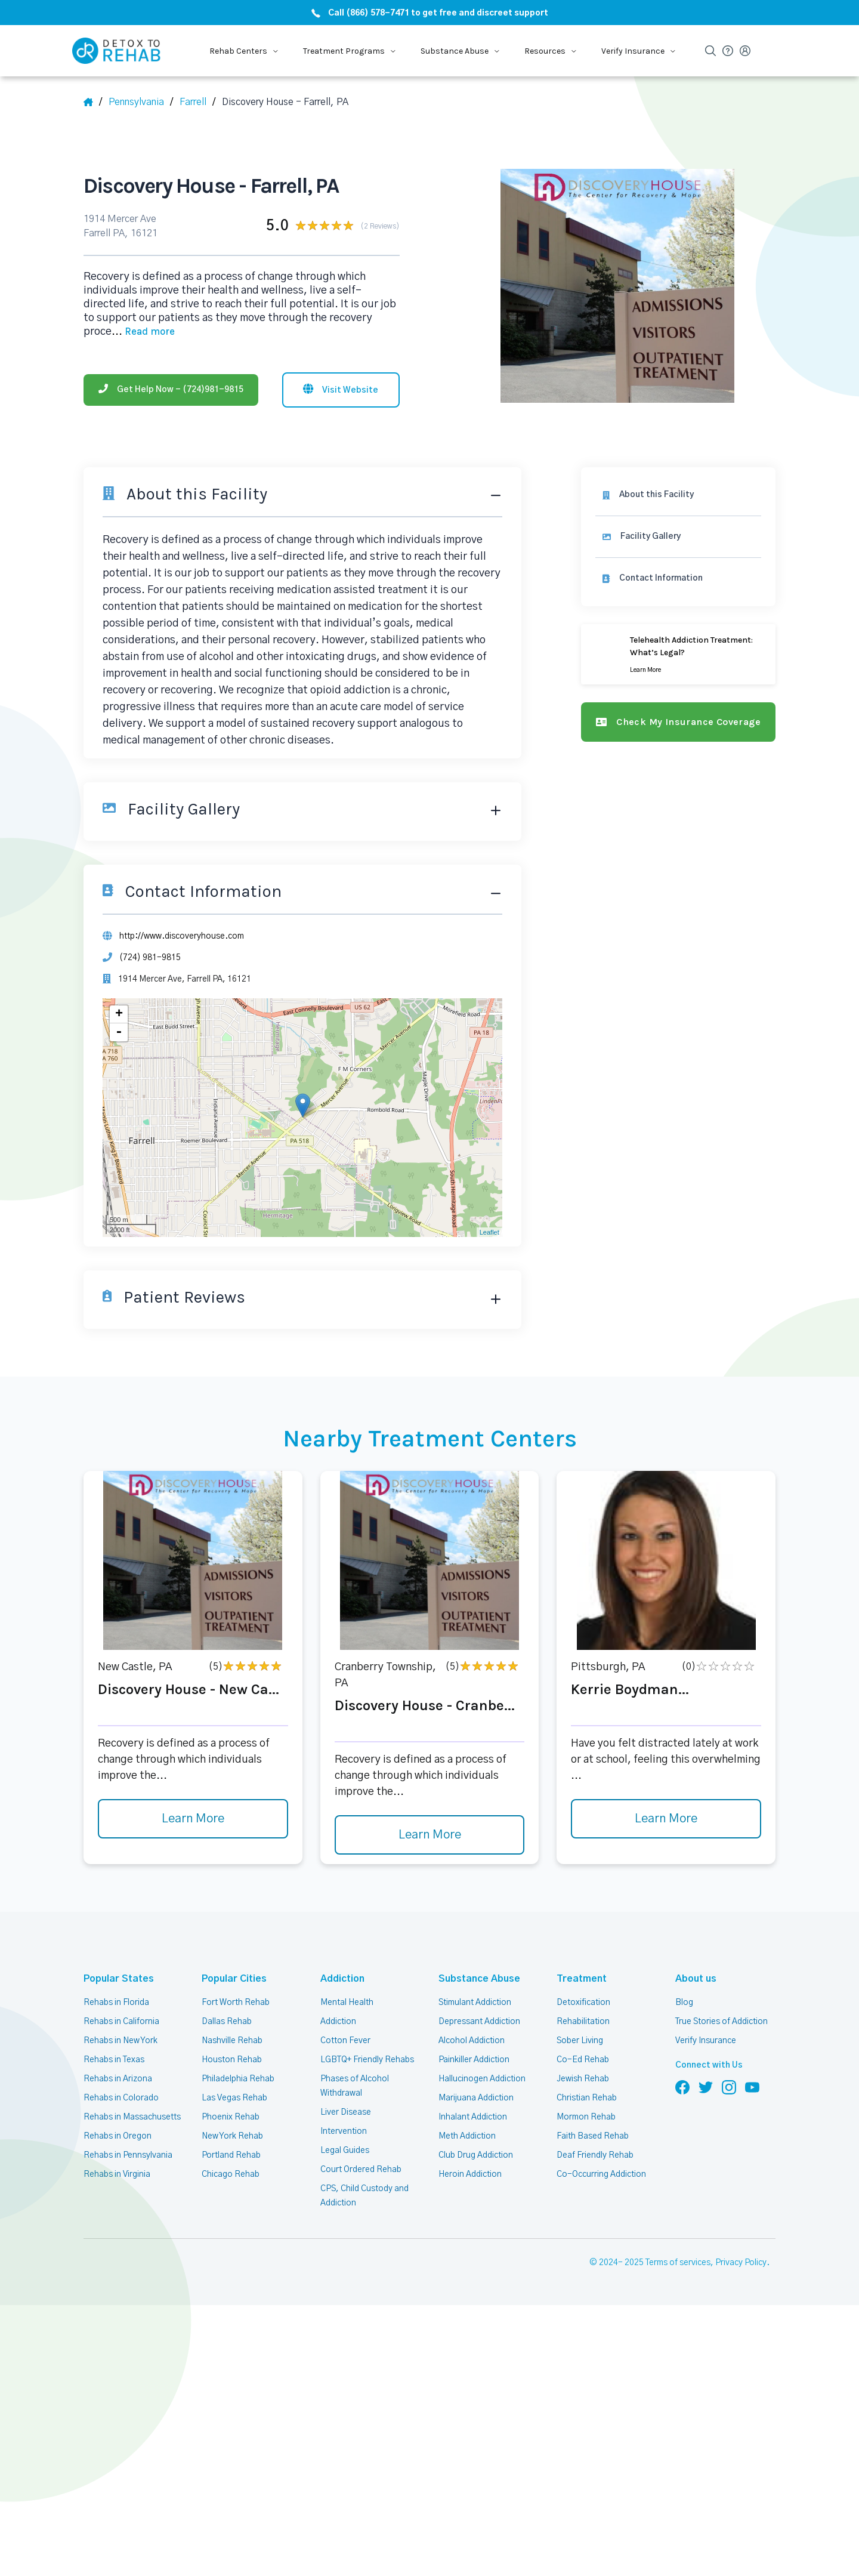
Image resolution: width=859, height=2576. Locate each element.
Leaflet (493, 1228)
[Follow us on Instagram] (729, 2083)
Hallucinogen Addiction (481, 2075)
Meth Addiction (467, 2132)
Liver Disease (345, 2108)
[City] (200, 102)
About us (693, 1974)
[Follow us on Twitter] (706, 2083)
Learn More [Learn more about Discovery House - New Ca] (192, 1815)
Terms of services (679, 2259)
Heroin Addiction (469, 2170)
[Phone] (171, 371)
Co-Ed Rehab (581, 2055)
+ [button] (119, 1010)
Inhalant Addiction (472, 2113)
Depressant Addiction (479, 2017)
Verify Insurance (706, 2036)
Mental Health (346, 1998)
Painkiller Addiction (474, 2055)
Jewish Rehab (583, 2075)
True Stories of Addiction (722, 2017)
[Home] (93, 102)
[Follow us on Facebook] (682, 2083)
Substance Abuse (475, 1974)
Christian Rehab (586, 2094)
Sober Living (579, 2036)
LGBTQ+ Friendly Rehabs (366, 2055)
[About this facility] (680, 490)
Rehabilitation (582, 2017)
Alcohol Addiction (471, 2036)
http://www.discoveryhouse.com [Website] (180, 931)
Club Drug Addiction (475, 2151)
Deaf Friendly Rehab (594, 2151)
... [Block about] (367, 314)
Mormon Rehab (586, 2113)
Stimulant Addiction (475, 1998)
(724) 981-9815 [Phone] (148, 953)
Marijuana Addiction (476, 2094)
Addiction (340, 1974)
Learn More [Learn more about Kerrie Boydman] (666, 1815)
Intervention (343, 2127)
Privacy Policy (742, 2259)
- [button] (119, 1028)
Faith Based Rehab (592, 2132)
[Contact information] (680, 573)
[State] (142, 102)
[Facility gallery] (680, 532)
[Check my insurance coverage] (680, 717)
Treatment (577, 1974)
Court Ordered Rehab (360, 2165)
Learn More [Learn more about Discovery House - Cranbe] (429, 1831)
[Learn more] (680, 649)
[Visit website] (341, 371)
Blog (683, 1998)
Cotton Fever (344, 2036)
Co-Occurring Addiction (600, 2170)
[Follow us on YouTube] (752, 2083)
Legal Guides (344, 2146)
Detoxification (582, 1998)
